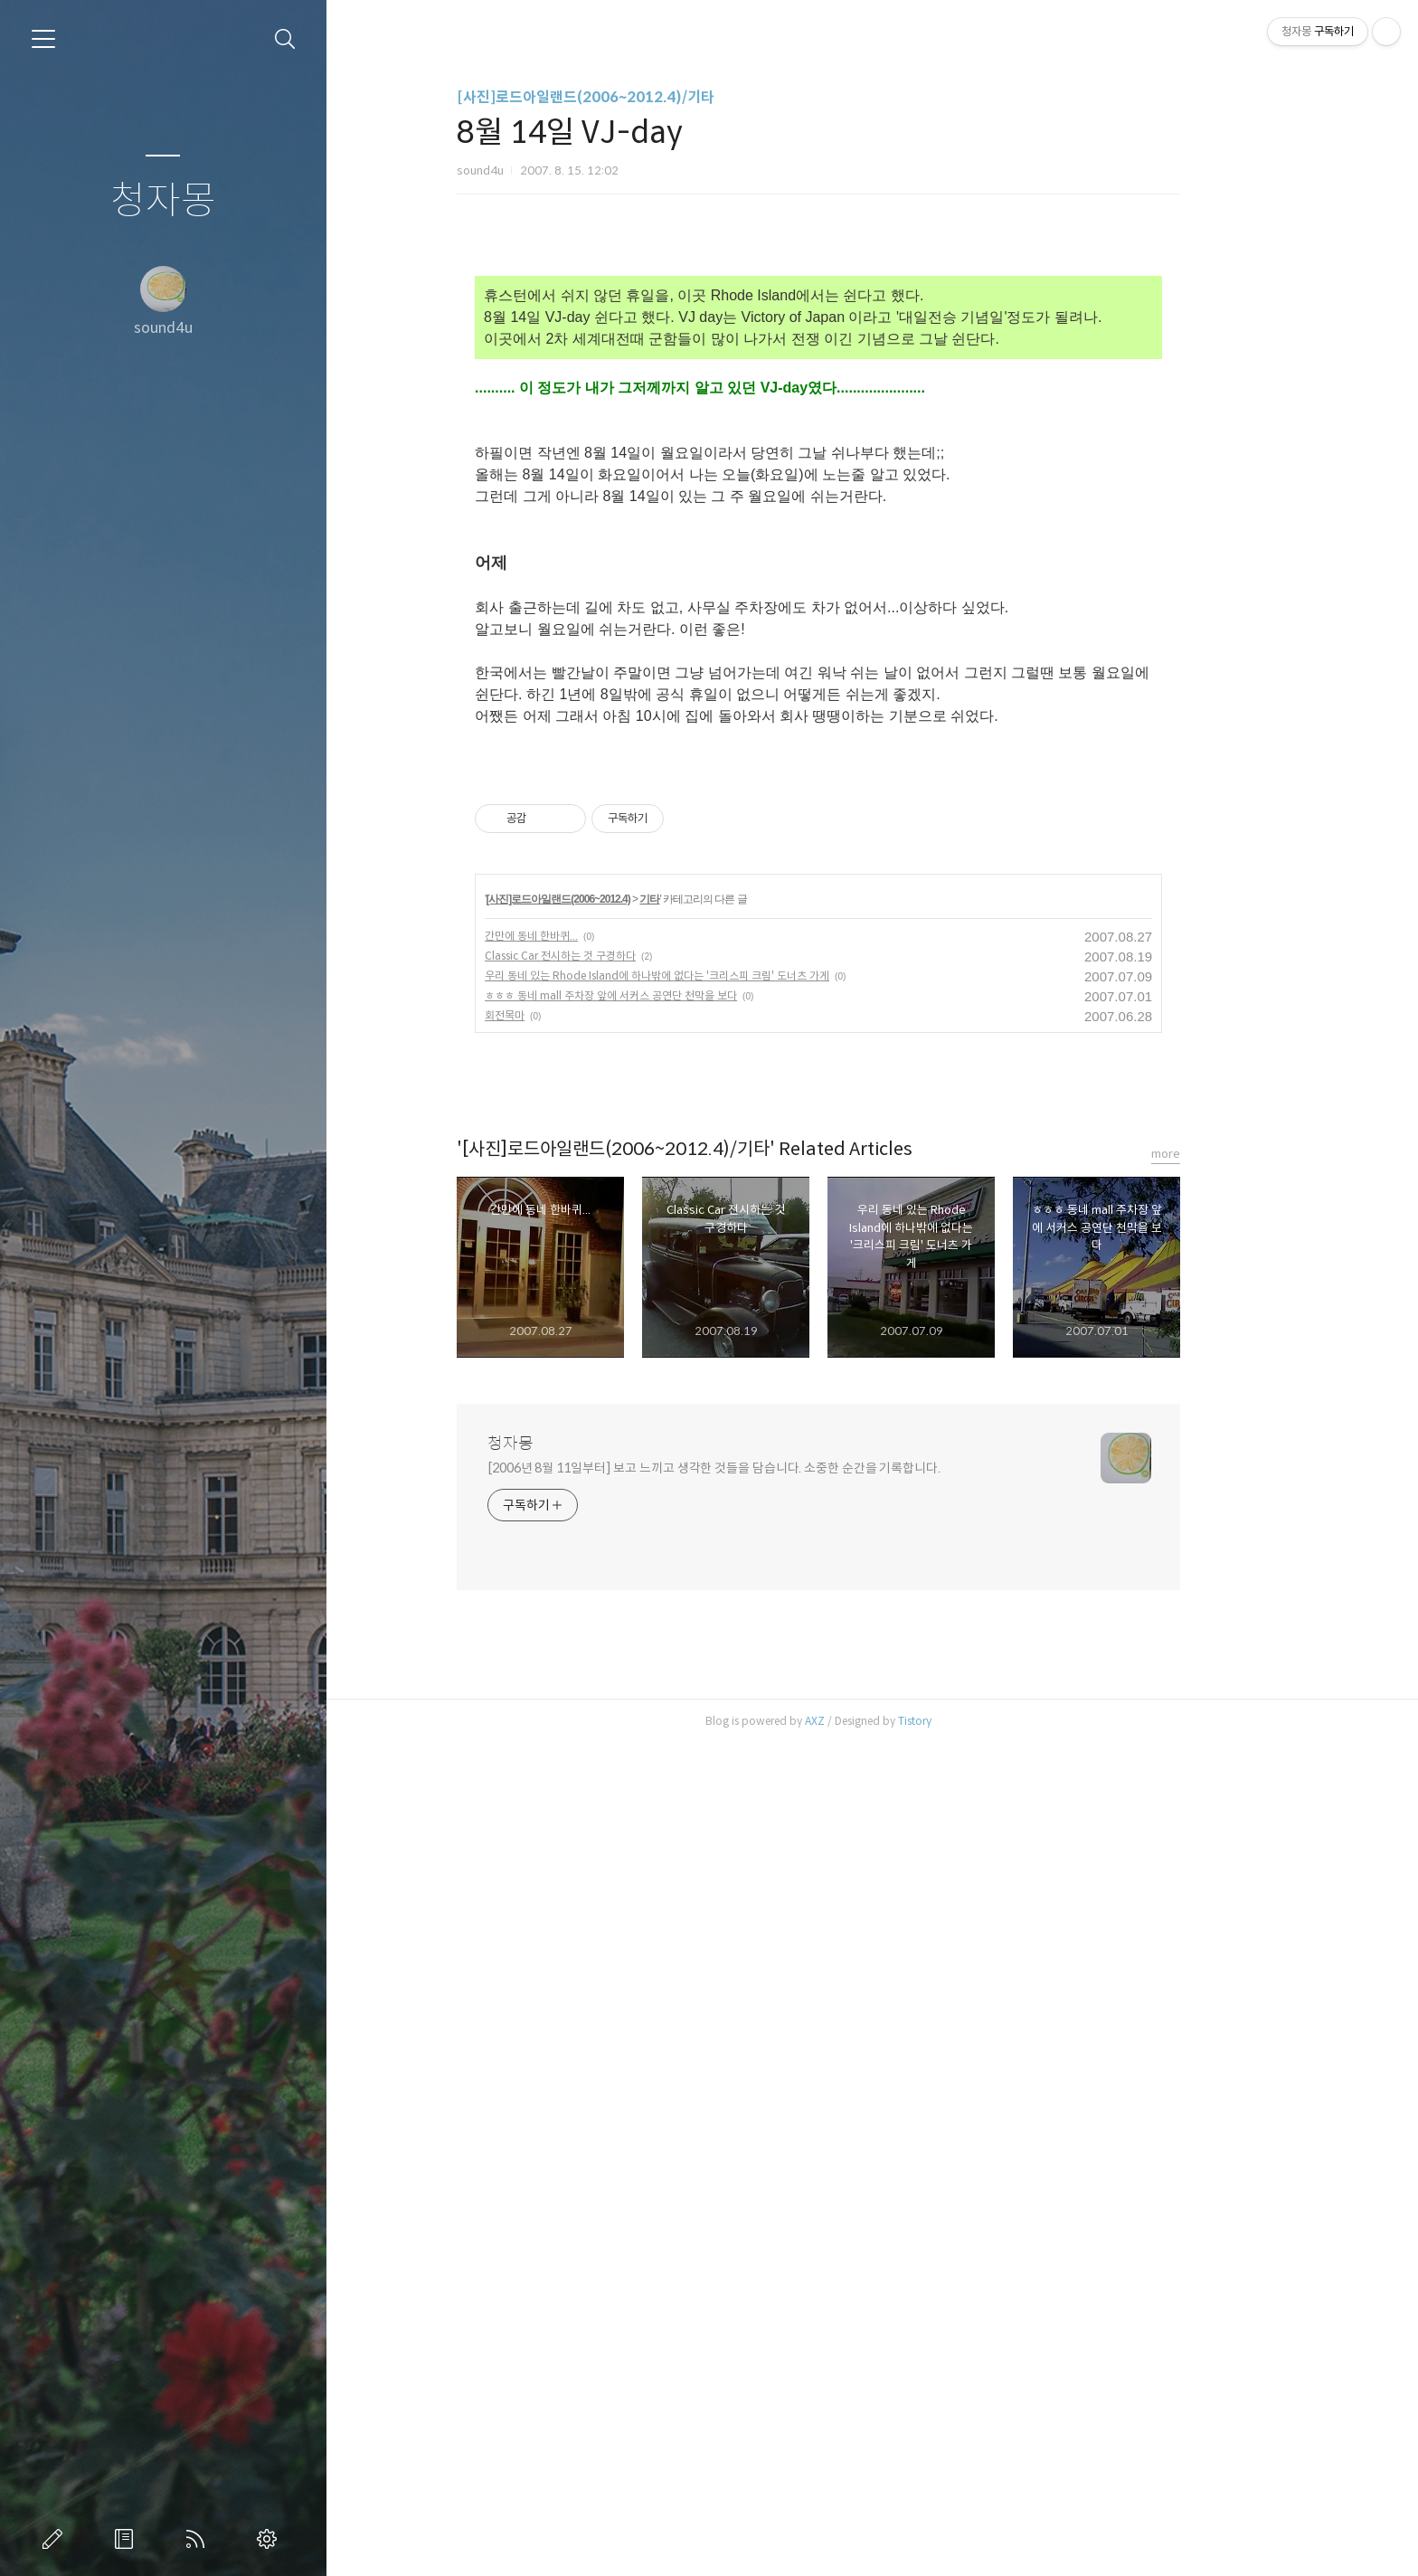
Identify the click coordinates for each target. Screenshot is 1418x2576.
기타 (704, 899)
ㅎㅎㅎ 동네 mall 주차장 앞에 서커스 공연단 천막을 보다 (664, 995)
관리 (270, 2539)
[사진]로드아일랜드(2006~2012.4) (612, 899)
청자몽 (163, 201)
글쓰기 (56, 2539)
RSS (199, 2539)
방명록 (127, 2539)
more (1219, 1153)
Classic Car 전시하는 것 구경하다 (613, 955)
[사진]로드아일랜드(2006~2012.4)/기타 (639, 97)
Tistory (968, 1721)
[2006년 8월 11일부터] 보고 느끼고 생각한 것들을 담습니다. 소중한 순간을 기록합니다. (767, 1468)
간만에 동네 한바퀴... (584, 935)
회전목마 (558, 1015)
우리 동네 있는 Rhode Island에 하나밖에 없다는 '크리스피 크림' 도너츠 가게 (710, 975)
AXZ (868, 1721)
